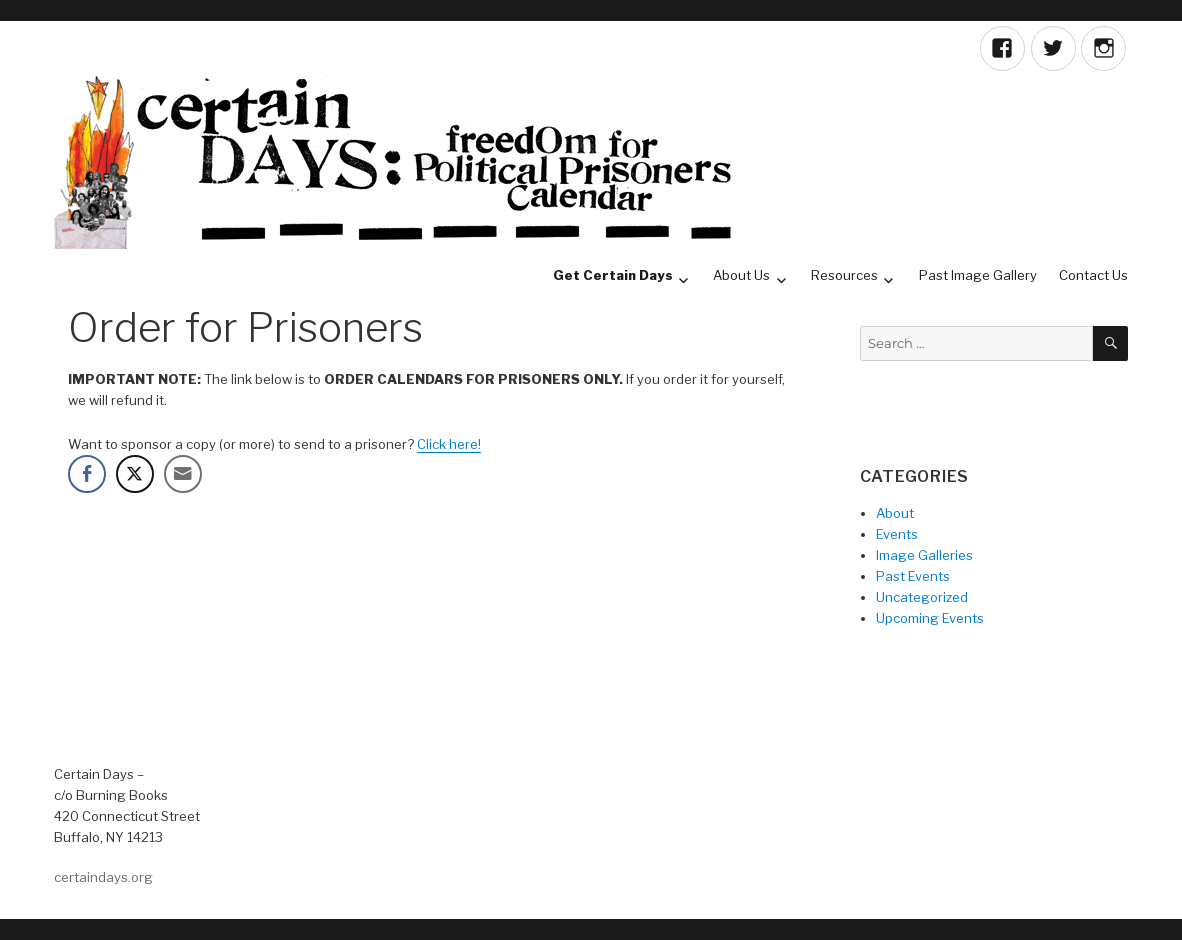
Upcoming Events (930, 618)
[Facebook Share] (87, 474)
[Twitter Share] (135, 474)
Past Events (913, 576)
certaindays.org (103, 877)
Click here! (449, 444)
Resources (844, 275)
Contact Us (1093, 275)
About (895, 513)
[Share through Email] (183, 474)
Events (897, 534)
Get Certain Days (613, 275)
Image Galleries (924, 555)
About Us (741, 275)
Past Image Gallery (978, 275)
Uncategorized (922, 597)
